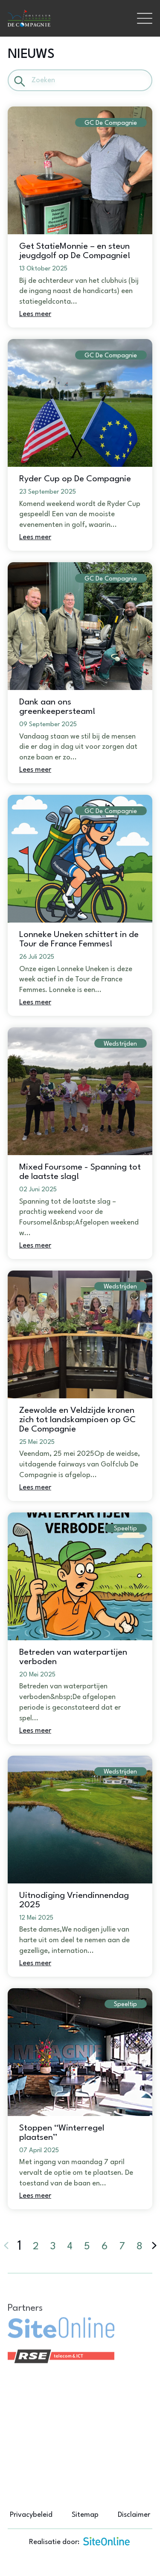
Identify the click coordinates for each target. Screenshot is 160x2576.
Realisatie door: (80, 2541)
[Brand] (68, 18)
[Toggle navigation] (144, 18)
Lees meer (35, 314)
